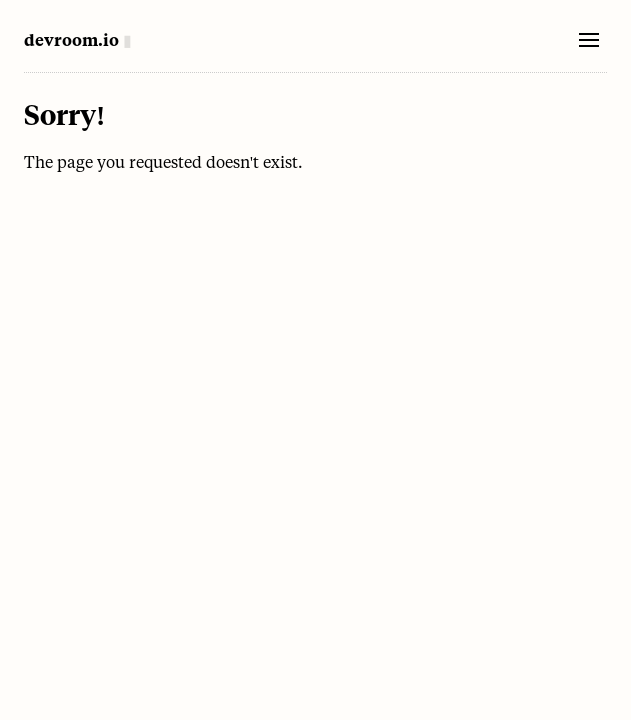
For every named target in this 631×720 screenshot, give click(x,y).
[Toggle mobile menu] (589, 40)
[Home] (78, 39)
